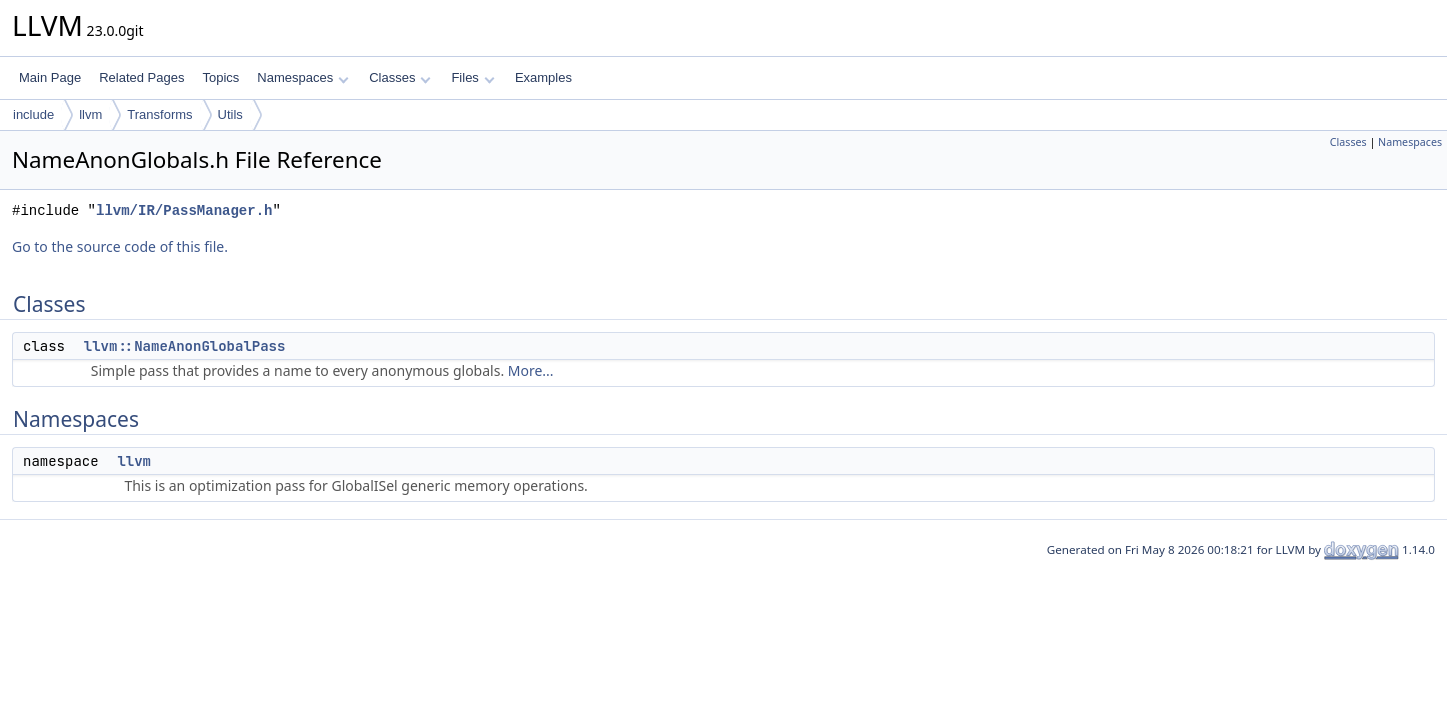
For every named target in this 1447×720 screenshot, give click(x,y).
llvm (90, 114)
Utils (230, 114)
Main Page (50, 77)
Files (472, 77)
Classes (400, 77)
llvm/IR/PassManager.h (184, 210)
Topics (220, 77)
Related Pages (141, 77)
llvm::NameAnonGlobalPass (185, 346)
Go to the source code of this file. (120, 246)
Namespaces (302, 77)
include (33, 114)
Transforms (159, 114)
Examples (543, 77)
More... (531, 370)
